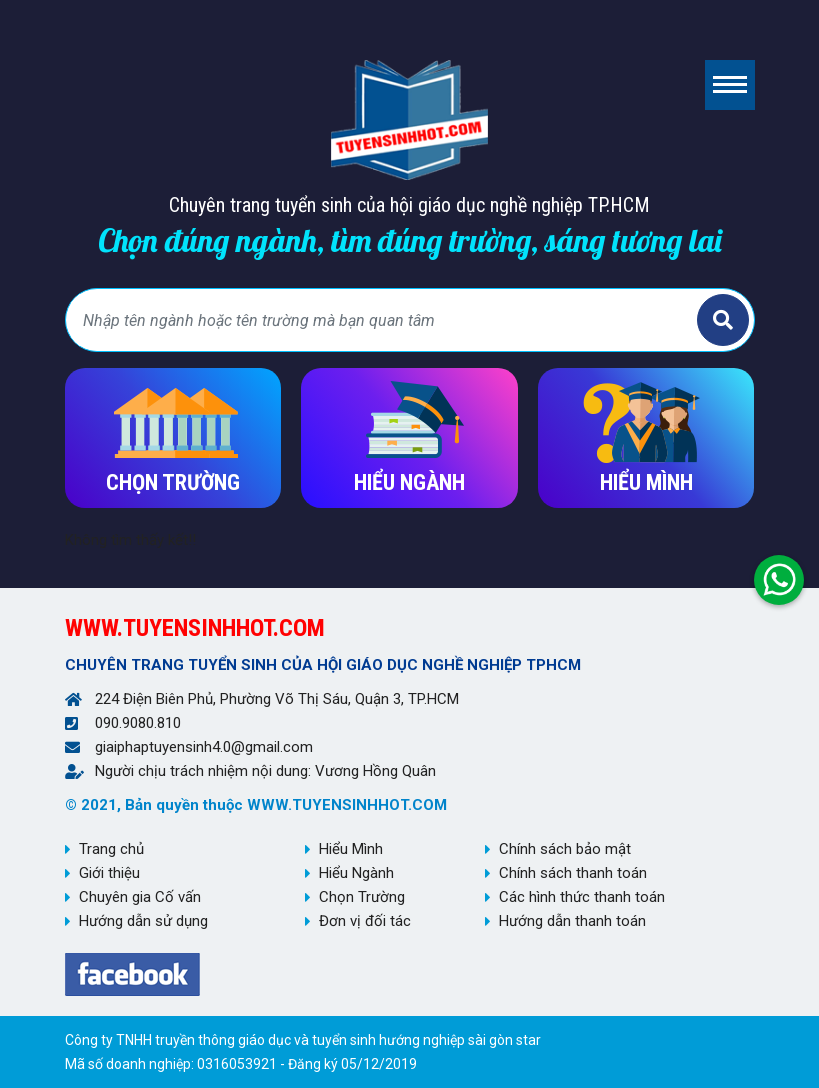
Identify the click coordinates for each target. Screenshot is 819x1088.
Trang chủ (111, 849)
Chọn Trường (362, 897)
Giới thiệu (109, 873)
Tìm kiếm (723, 320)
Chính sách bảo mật (565, 849)
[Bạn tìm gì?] (384, 320)
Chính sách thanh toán (573, 873)
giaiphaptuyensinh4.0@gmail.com (204, 747)
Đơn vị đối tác (365, 921)
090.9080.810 (138, 723)
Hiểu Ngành (356, 873)
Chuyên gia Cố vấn (140, 897)
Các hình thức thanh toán (582, 897)
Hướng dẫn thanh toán (572, 921)
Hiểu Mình (351, 849)
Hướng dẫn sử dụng (143, 921)
